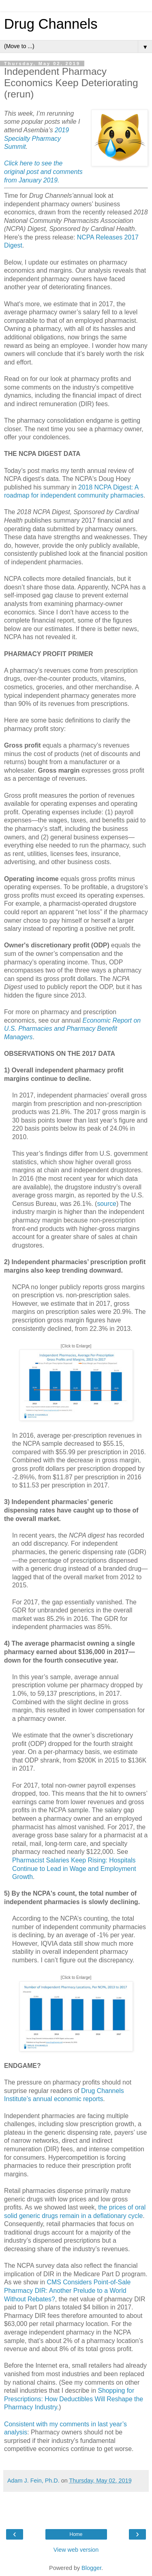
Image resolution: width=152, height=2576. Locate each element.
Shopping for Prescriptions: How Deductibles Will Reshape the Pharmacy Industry (73, 2399)
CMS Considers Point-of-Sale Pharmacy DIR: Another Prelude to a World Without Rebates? (67, 2290)
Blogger (91, 2568)
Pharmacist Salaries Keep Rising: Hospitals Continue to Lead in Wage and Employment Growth (74, 1868)
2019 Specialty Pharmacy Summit (36, 138)
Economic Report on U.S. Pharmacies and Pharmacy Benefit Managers (72, 1028)
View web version (76, 2549)
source (106, 1203)
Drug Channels (50, 24)
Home (75, 2534)
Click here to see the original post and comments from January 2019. (43, 171)
